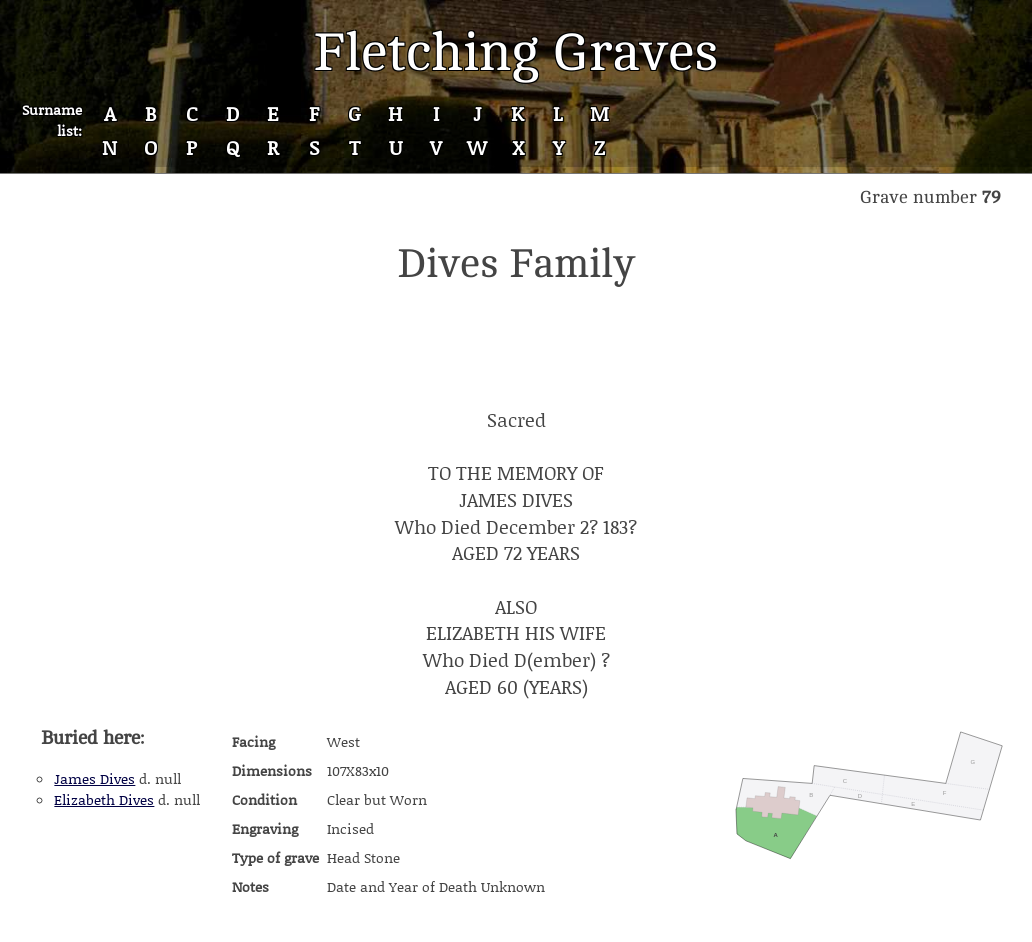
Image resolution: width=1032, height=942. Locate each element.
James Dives (94, 778)
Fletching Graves (516, 52)
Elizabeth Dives (104, 799)
